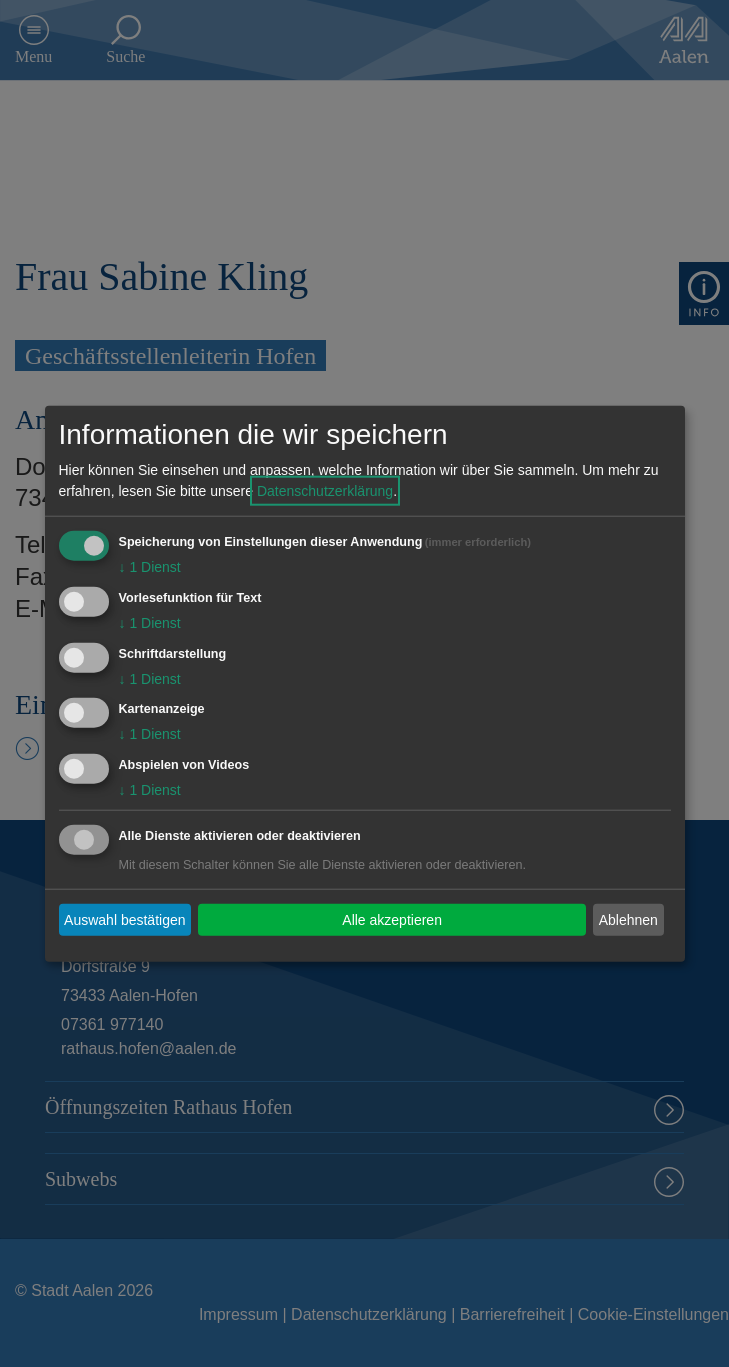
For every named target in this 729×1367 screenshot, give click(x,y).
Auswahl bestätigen (124, 919)
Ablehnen (628, 919)
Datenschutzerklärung (325, 491)
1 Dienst (150, 567)
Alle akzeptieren (392, 919)
